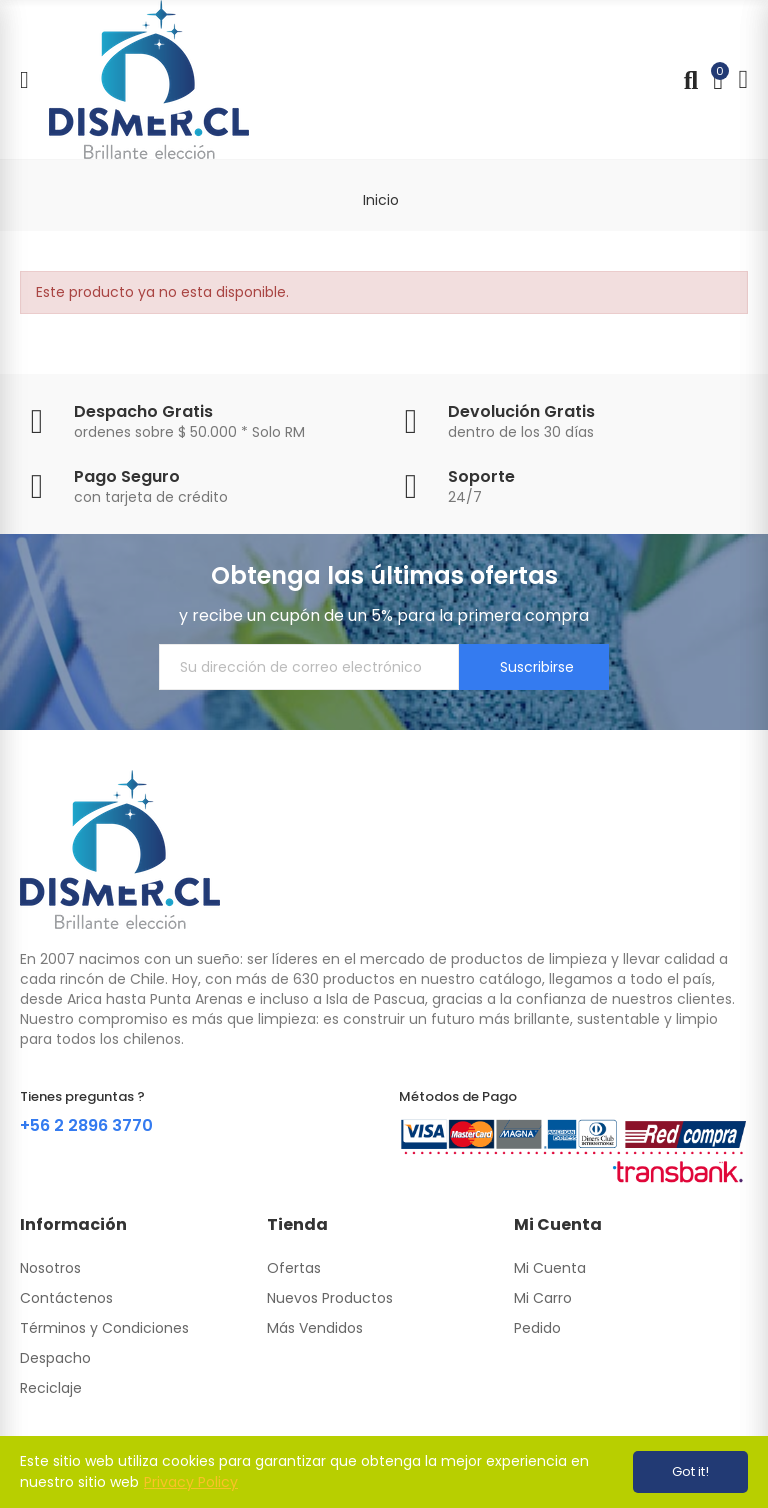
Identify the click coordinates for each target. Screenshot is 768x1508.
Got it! (690, 1471)
